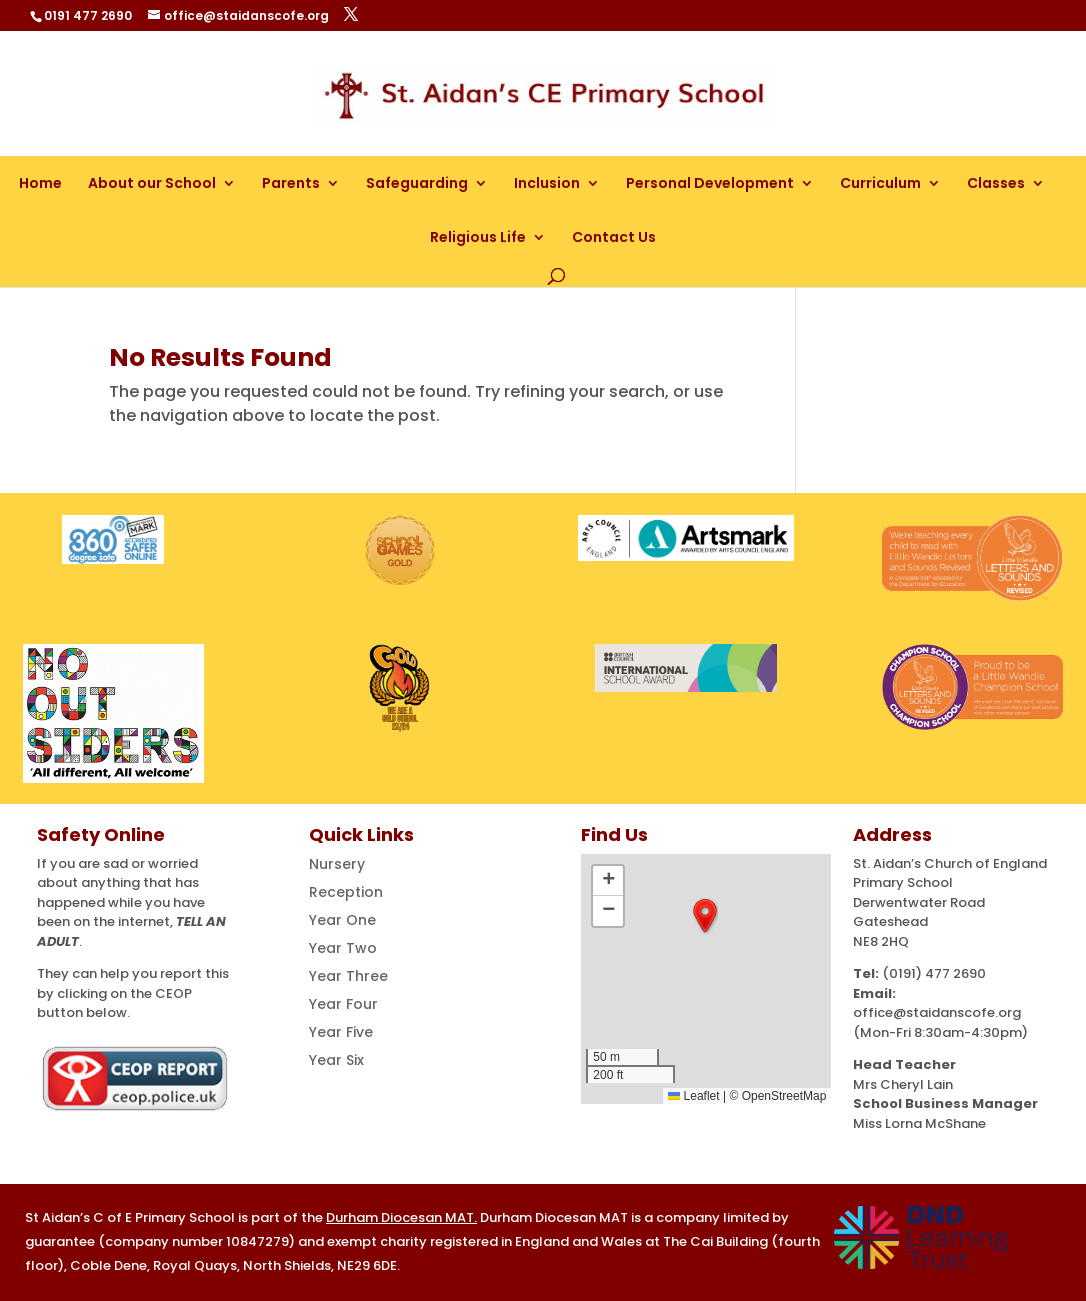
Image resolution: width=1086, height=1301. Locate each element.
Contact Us (614, 237)
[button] (705, 916)
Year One (342, 920)
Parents (291, 183)
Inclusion (547, 183)
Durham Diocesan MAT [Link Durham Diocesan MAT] (400, 1217)
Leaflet (693, 1096)
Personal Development (710, 183)
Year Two (343, 948)
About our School (152, 183)
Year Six (336, 1060)
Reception (346, 892)
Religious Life (478, 237)
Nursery (337, 864)
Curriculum (880, 183)
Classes (996, 183)
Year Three (348, 976)
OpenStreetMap (784, 1096)
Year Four (343, 1004)
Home (40, 183)
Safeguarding (417, 183)
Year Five (341, 1032)
